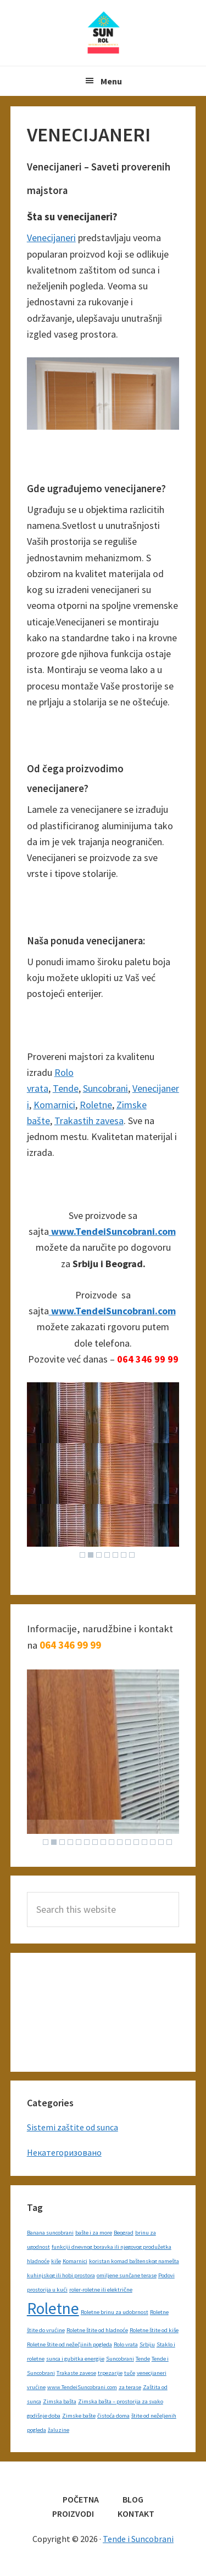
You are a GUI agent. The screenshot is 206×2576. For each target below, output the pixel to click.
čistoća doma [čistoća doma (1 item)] (113, 2415)
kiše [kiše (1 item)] (56, 2261)
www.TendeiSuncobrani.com (112, 1231)
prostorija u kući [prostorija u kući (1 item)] (47, 2289)
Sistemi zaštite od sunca (72, 2127)
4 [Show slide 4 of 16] (70, 1842)
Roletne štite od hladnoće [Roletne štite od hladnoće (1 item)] (97, 2330)
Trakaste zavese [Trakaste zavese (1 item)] (76, 2372)
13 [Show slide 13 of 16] (144, 1842)
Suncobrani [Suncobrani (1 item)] (120, 2358)
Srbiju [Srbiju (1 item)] (147, 2344)
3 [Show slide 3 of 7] (99, 1555)
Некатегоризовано (64, 2152)
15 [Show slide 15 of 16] (161, 1842)
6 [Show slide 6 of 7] (123, 1555)
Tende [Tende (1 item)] (143, 2358)
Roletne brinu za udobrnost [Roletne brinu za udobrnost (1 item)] (114, 2312)
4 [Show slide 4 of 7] (107, 1555)
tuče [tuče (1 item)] (129, 2372)
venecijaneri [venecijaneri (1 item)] (151, 2372)
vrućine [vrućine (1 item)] (36, 2387)
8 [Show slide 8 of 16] (103, 1842)
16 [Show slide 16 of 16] (169, 1842)
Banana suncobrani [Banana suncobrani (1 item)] (50, 2232)
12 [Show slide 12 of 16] (136, 1842)
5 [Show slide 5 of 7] (115, 1555)
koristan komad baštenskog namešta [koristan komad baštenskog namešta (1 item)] (134, 2261)
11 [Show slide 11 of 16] (128, 1842)
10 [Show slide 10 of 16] (120, 1842)
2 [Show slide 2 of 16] (54, 1842)
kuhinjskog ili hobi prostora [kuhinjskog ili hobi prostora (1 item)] (61, 2275)
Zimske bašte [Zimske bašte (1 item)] (79, 2415)
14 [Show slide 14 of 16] (152, 1842)
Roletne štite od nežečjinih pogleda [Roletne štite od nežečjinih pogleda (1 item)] (69, 2344)
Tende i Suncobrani (103, 33)
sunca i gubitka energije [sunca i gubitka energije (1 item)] (75, 2358)
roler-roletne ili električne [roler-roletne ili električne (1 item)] (100, 2289)
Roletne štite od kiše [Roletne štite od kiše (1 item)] (154, 2330)
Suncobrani (105, 1088)
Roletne (96, 1104)
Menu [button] (111, 81)
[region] (103, 1472)
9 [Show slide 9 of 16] (111, 1842)
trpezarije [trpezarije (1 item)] (110, 2372)
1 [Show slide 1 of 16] (45, 1842)
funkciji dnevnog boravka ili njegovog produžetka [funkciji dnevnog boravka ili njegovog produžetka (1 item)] (111, 2246)
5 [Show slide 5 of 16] (78, 1842)
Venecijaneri (51, 237)
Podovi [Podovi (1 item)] (166, 2275)
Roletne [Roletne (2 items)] (53, 2308)
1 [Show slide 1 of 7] (82, 1555)
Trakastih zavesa (89, 1120)
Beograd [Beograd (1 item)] (123, 2232)
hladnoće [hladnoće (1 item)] (38, 2261)
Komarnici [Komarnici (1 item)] (75, 2261)
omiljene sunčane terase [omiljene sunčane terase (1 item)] (127, 2275)
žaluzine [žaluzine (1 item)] (58, 2429)
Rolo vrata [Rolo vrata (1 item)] (126, 2344)
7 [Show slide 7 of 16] (95, 1842)
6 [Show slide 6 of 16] (87, 1842)
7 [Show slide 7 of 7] (132, 1555)
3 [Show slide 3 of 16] (62, 1842)
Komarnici (54, 1104)
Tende (66, 1088)
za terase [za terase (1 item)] (130, 2387)
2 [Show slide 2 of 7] (90, 1555)
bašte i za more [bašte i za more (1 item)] (93, 2232)
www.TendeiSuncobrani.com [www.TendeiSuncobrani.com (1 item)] (82, 2387)
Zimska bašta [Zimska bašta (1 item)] (59, 2401)
